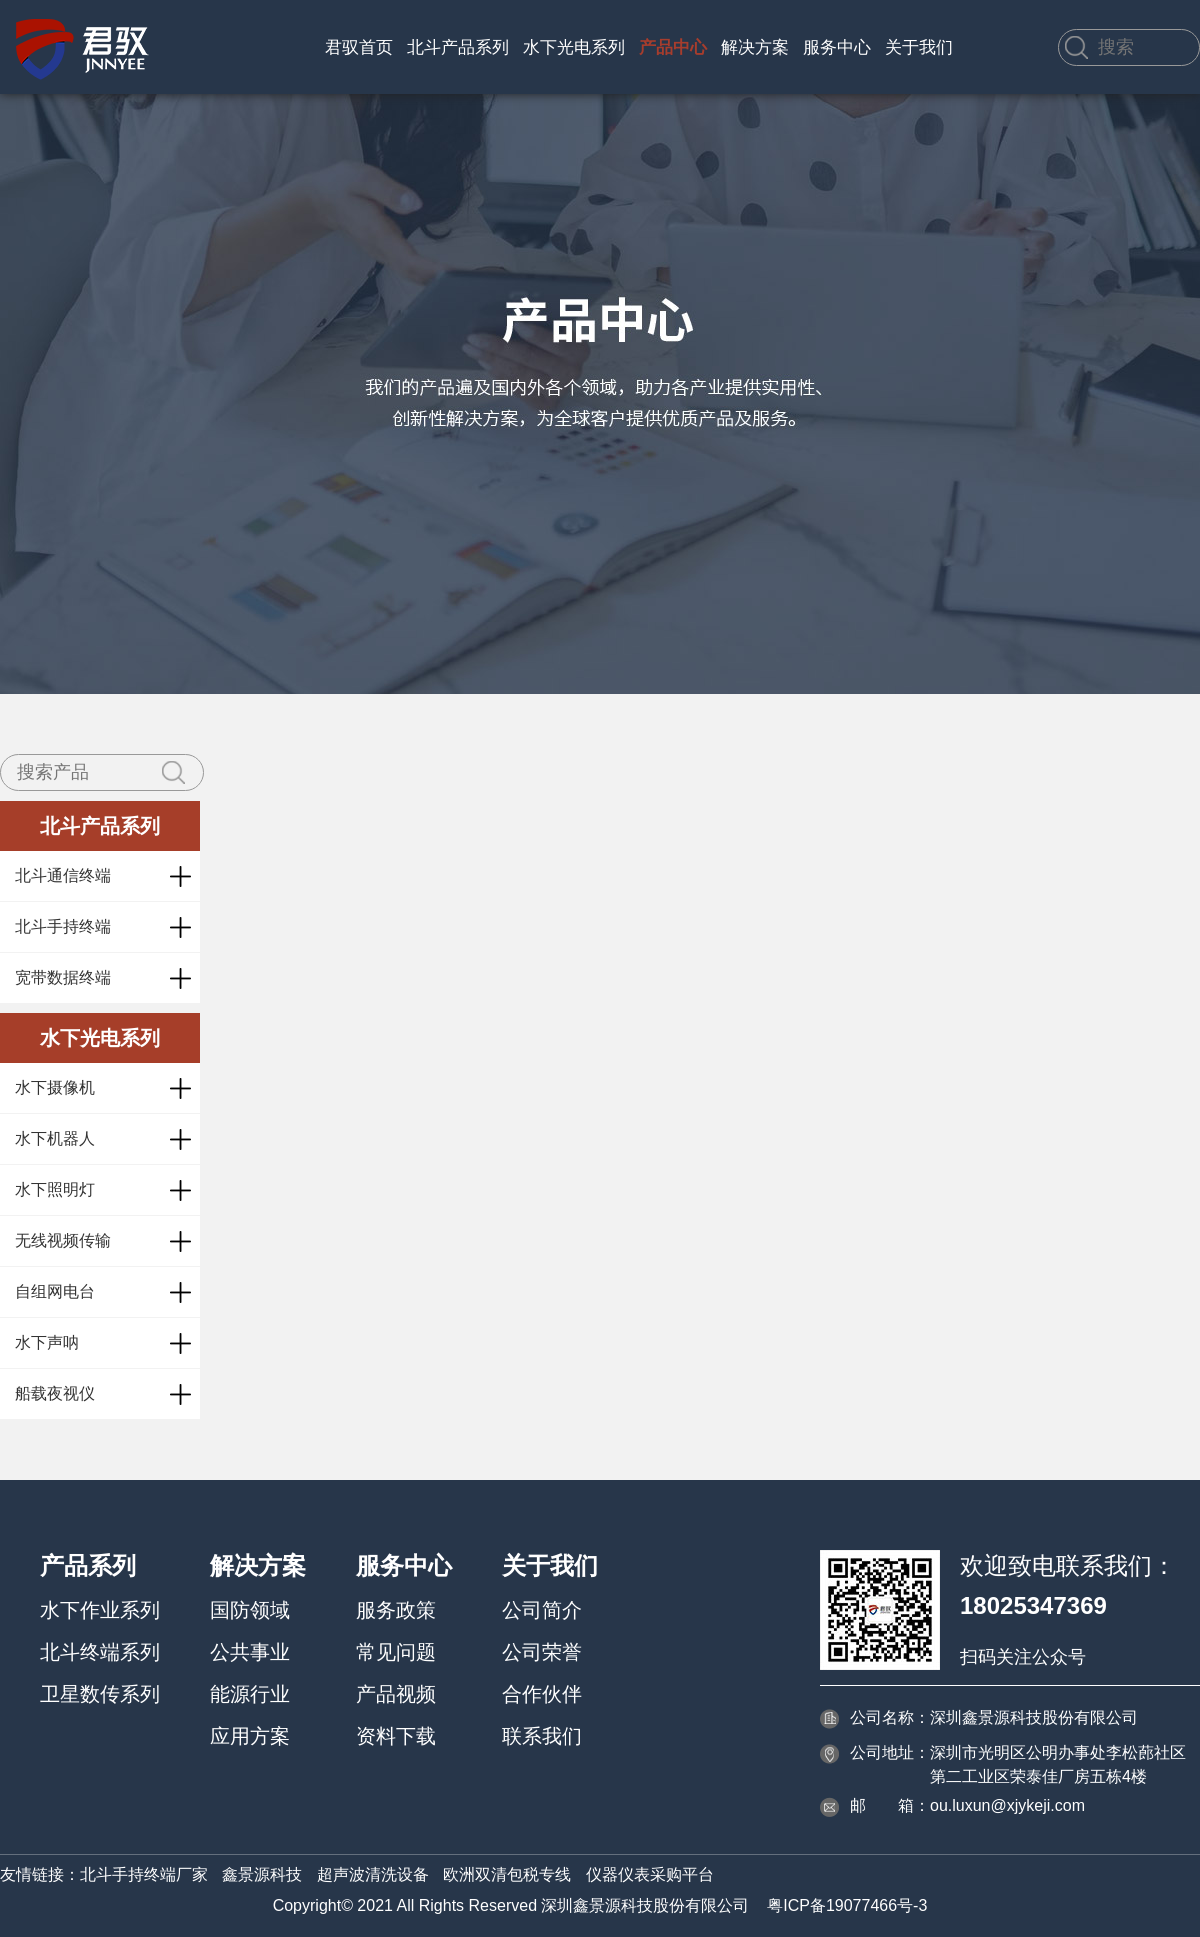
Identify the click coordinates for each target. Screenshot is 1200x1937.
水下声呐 (47, 1342)
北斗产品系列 (458, 47)
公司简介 (542, 1610)
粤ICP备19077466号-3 (847, 1905)
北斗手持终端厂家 (144, 1874)
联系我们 (542, 1736)
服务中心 (837, 47)
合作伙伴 (542, 1694)
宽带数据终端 (63, 977)
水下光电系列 (574, 47)
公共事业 (250, 1652)
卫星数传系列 (100, 1694)
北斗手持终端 (63, 926)
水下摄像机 (55, 1087)
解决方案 (755, 47)
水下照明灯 (55, 1189)
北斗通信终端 (63, 875)
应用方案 (250, 1736)
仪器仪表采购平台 (650, 1874)
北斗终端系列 (100, 1652)
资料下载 (396, 1736)
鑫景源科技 (262, 1874)
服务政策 (396, 1610)
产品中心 (673, 47)
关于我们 (919, 47)
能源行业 (250, 1694)
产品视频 (396, 1694)
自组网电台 (55, 1291)
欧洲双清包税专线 (507, 1874)
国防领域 (250, 1610)
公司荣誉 (542, 1652)
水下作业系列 (100, 1610)
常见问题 (396, 1652)
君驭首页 (359, 47)
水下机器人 (55, 1138)
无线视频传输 (63, 1240)
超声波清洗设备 (373, 1874)
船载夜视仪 (55, 1393)
